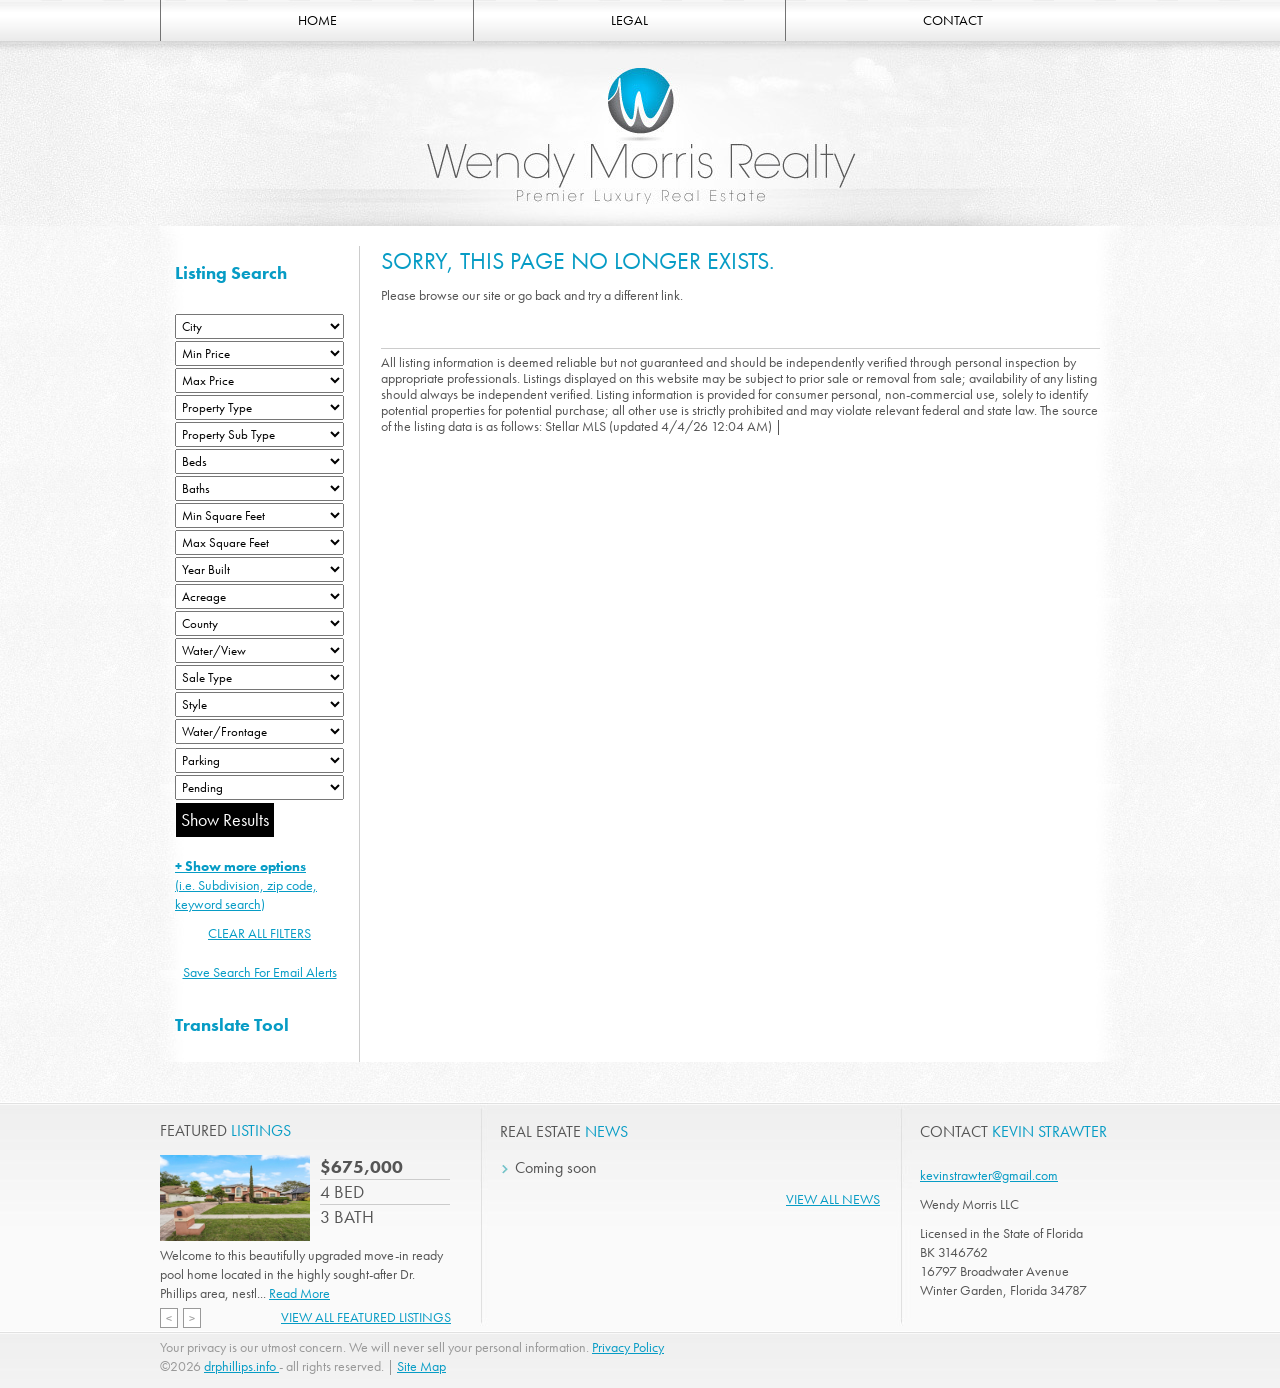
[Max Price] (259, 380)
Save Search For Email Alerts (260, 972)
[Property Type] (259, 407)
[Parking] (259, 760)
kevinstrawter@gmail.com (989, 1175)
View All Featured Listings (366, 1317)
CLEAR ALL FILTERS (259, 933)
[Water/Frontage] (259, 731)
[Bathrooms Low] (259, 488)
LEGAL (629, 20)
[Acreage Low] (259, 596)
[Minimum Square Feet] (259, 515)
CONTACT (953, 20)
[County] (259, 623)
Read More (299, 1293)
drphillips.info (241, 1366)
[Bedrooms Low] (259, 461)
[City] (259, 326)
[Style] (259, 704)
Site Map (421, 1366)
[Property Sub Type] (259, 434)
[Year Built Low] (259, 569)
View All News (833, 1199)
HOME (317, 20)
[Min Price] (259, 353)
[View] (259, 650)
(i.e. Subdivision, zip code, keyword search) (246, 885)
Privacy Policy (628, 1347)
